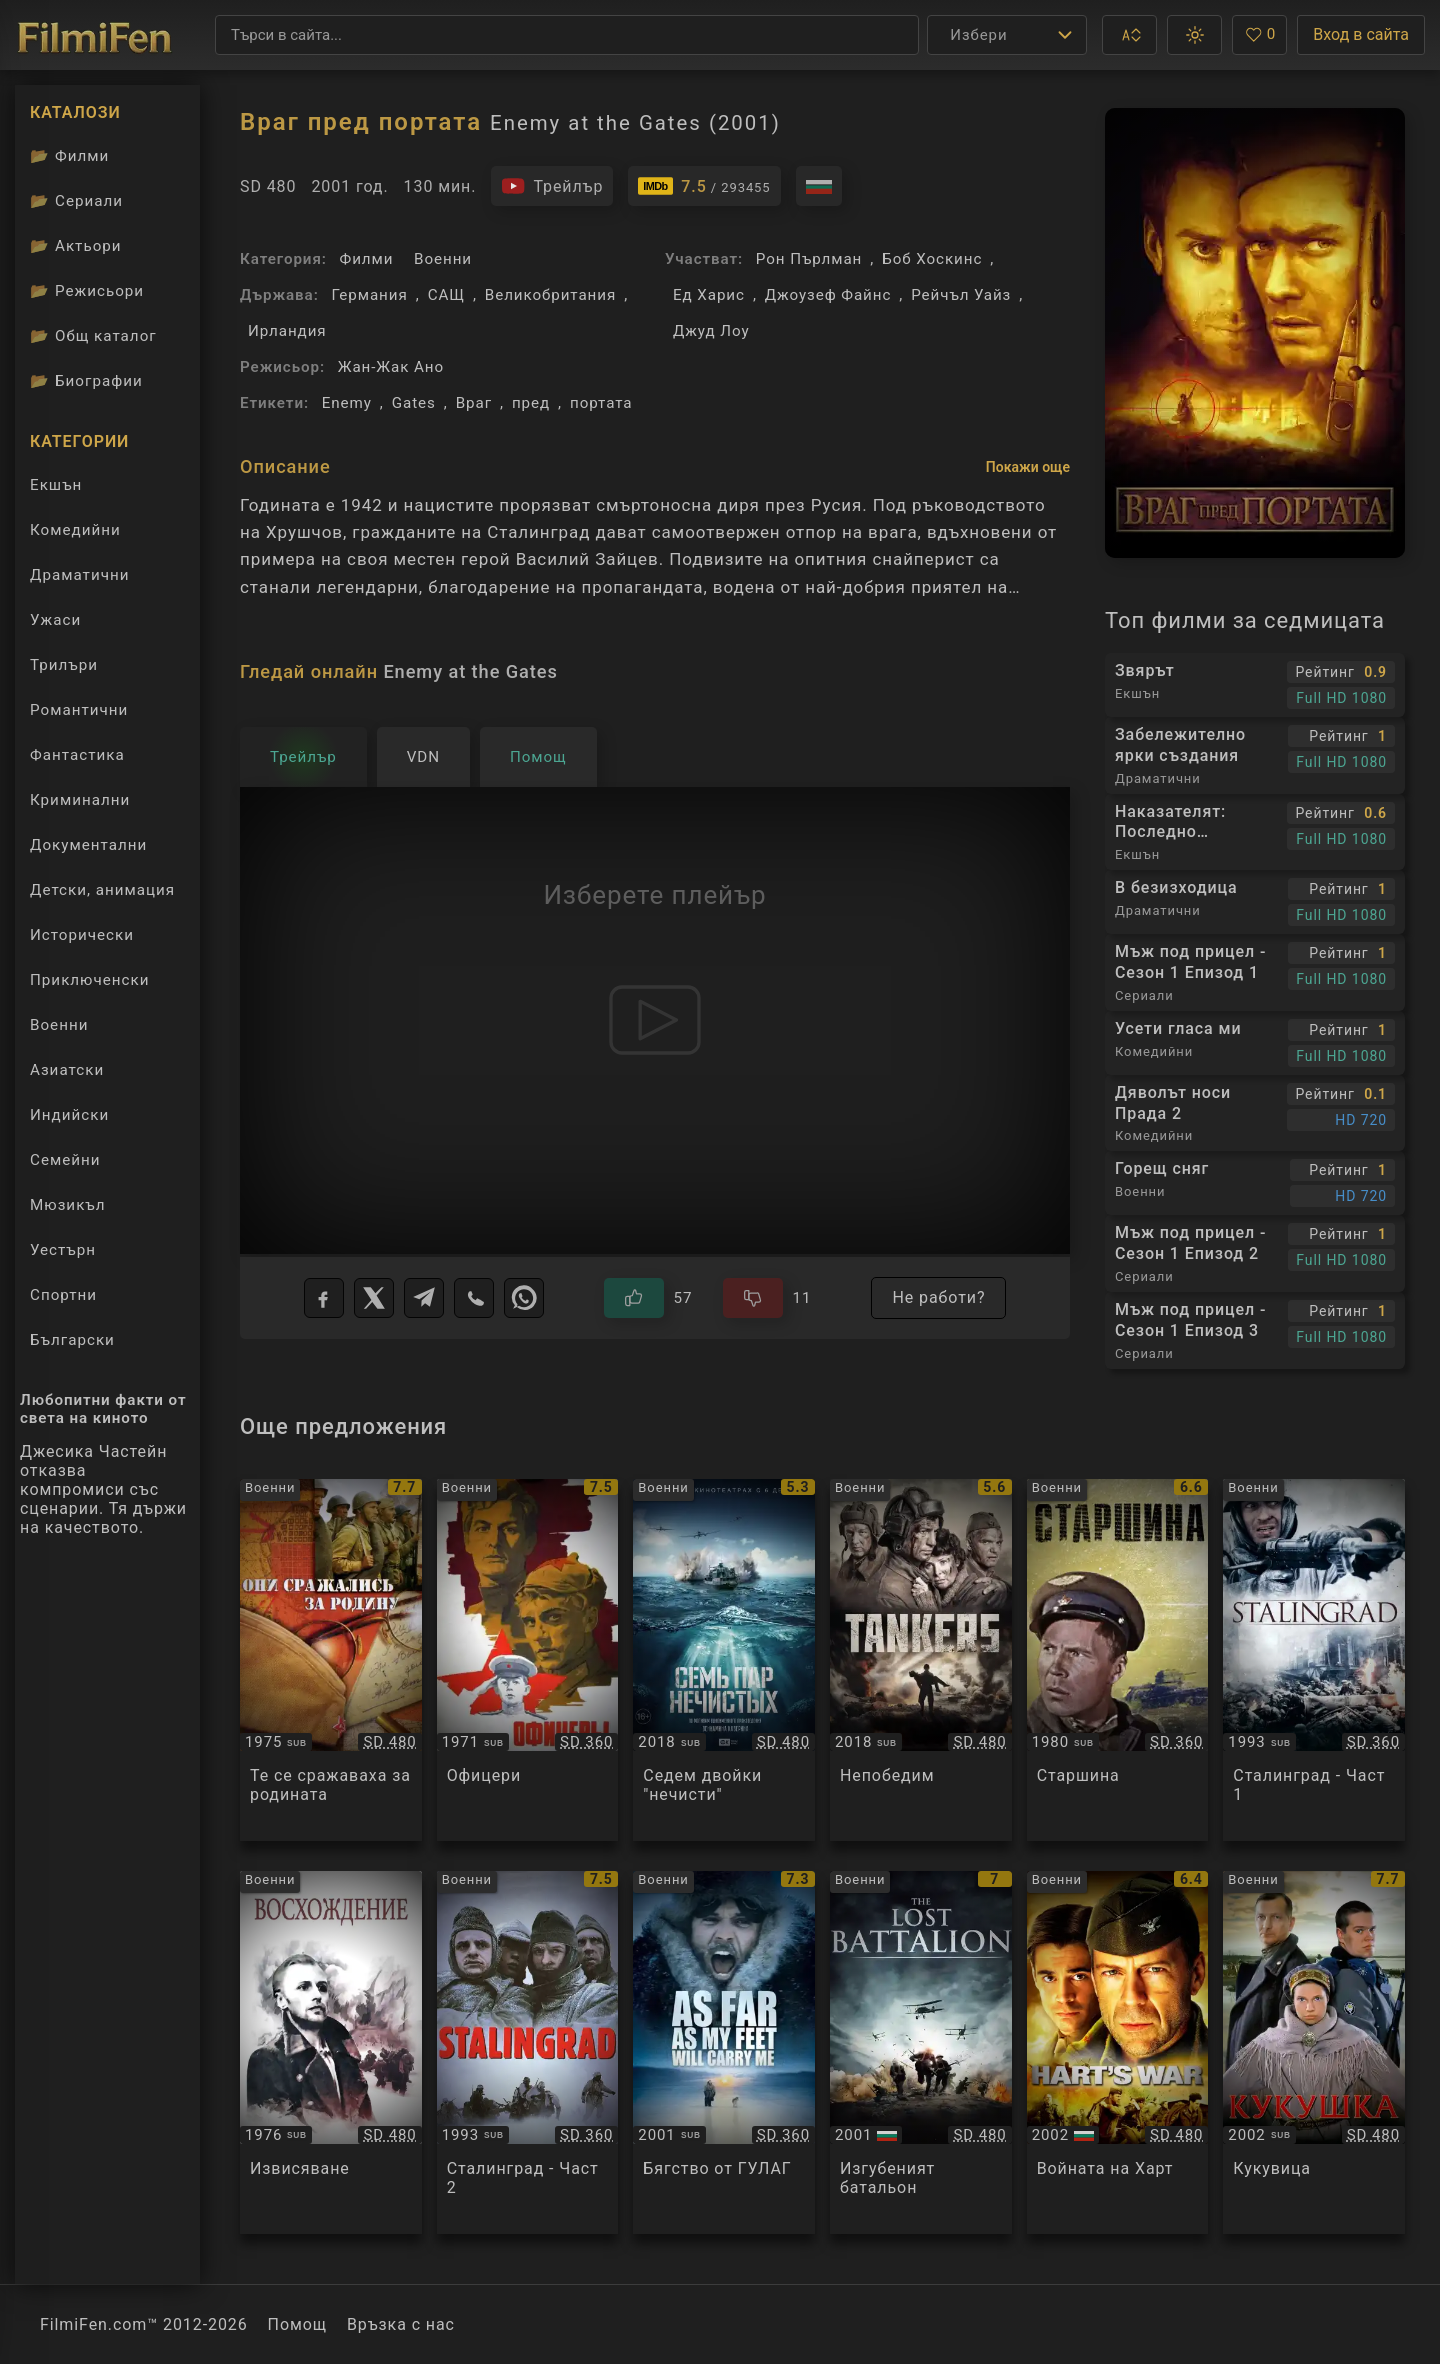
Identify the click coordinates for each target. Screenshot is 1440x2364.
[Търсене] (567, 35)
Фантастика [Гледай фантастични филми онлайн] (77, 755)
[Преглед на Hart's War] (1118, 2052)
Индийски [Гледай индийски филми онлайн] (69, 1115)
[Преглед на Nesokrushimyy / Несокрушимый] (921, 1660)
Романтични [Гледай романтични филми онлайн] (79, 710)
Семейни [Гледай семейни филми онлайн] (65, 1160)
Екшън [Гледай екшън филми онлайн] (56, 485)
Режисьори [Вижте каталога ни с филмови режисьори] (87, 291)
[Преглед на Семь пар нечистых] (724, 1660)
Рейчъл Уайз (961, 295)
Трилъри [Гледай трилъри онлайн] (63, 669)
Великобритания (550, 295)
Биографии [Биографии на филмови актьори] (86, 381)
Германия (369, 295)
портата (601, 403)
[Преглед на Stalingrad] (1314, 1660)
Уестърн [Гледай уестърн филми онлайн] (63, 1250)
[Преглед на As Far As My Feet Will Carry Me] (724, 2052)
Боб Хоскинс (932, 259)
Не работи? (938, 1297)
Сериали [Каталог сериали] (76, 201)
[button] (1129, 35)
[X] (374, 1298)
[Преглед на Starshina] (1118, 1660)
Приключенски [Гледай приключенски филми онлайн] (90, 980)
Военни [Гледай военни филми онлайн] (59, 1025)
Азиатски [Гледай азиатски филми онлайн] (67, 1070)
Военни (443, 259)
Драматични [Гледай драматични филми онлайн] (79, 575)
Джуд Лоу (711, 331)
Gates (414, 403)
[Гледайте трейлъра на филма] (552, 186)
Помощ (297, 2324)
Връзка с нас (401, 2324)
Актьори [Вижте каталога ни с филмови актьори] (76, 246)
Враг (474, 403)
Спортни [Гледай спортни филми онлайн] (63, 1295)
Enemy (347, 403)
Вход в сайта (1361, 34)
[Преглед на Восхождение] (331, 2052)
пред (531, 403)
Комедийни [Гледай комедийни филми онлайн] (75, 530)
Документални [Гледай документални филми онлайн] (88, 845)
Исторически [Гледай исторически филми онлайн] (82, 935)
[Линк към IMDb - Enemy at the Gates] (704, 186)
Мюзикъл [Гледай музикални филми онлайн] (68, 1205)
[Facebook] (324, 1298)
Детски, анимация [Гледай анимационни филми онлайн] (102, 890)
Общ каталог (93, 336)
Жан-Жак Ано (391, 367)
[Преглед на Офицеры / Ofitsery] (528, 1660)
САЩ (446, 295)
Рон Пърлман (809, 259)
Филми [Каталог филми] (69, 156)
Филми (367, 259)
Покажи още (1028, 467)
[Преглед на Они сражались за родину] (331, 1660)
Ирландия (287, 331)
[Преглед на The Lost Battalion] (921, 2052)
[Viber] (474, 1298)
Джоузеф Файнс (828, 295)
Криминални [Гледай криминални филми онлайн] (80, 800)
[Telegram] (424, 1298)
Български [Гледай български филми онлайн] (72, 1340)
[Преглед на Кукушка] (1314, 2052)
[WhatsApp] (524, 1298)
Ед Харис (709, 295)
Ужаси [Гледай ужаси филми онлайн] (55, 620)
